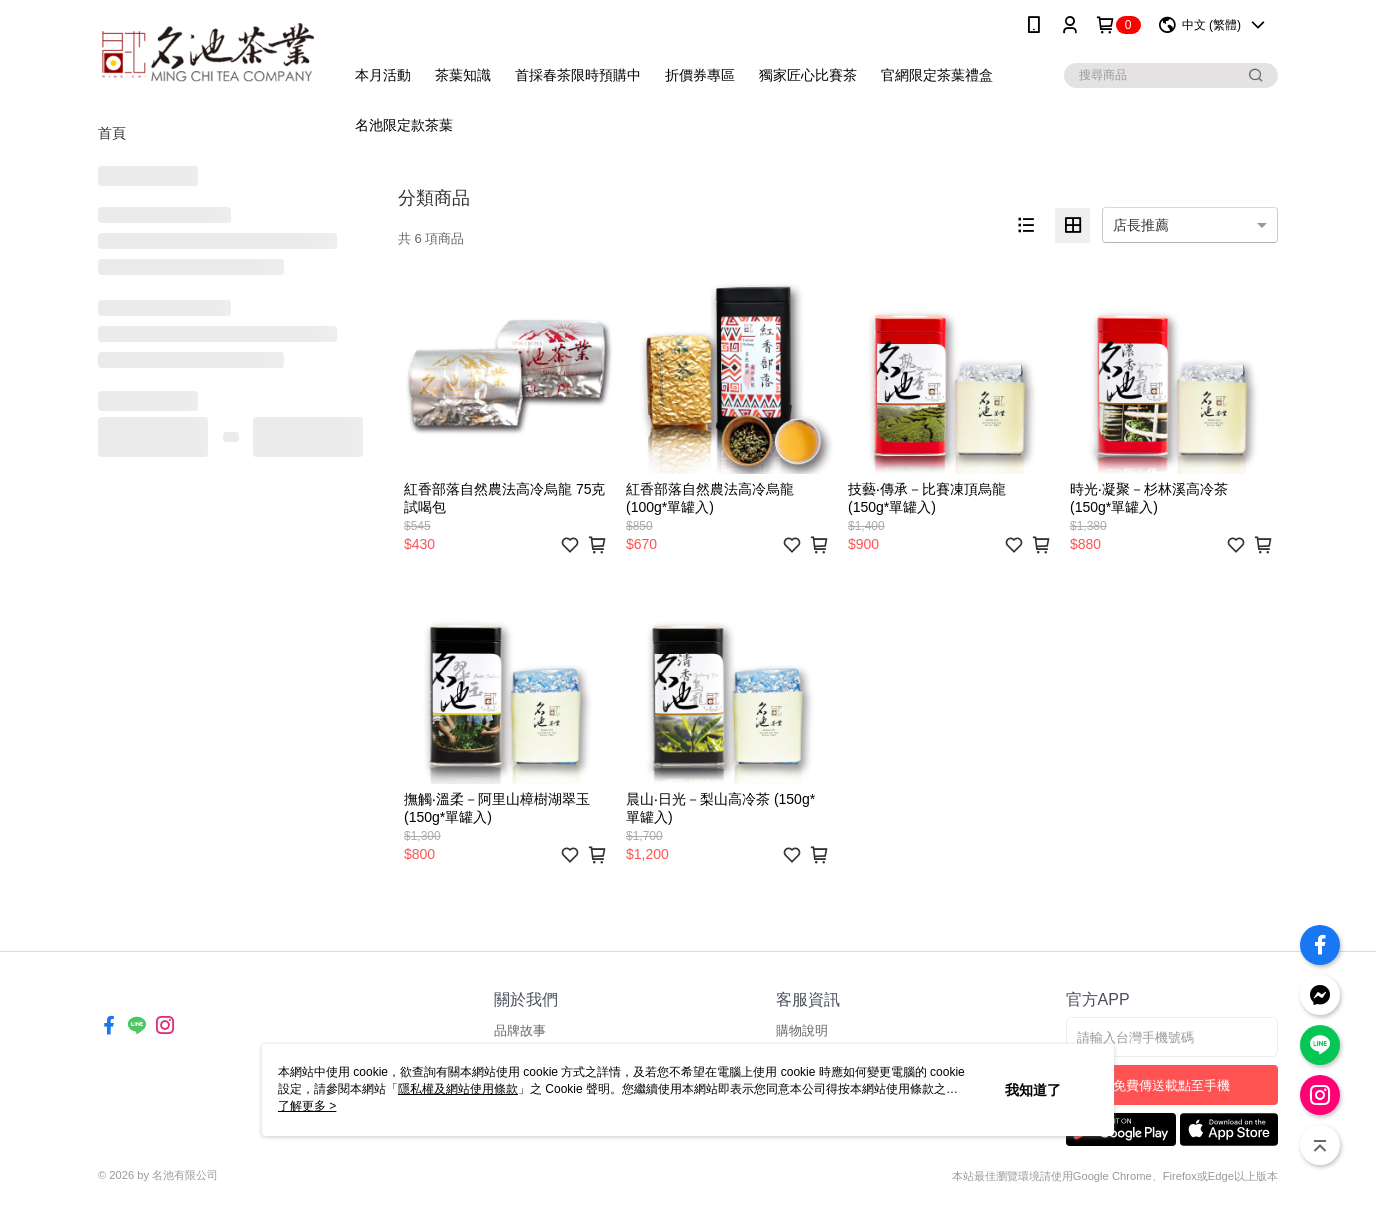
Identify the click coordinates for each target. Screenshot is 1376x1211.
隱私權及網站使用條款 (458, 1089)
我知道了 (1033, 1090)
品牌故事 (520, 1030)
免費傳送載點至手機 (1171, 1085)
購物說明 (802, 1030)
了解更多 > (307, 1106)
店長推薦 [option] (1141, 225)
